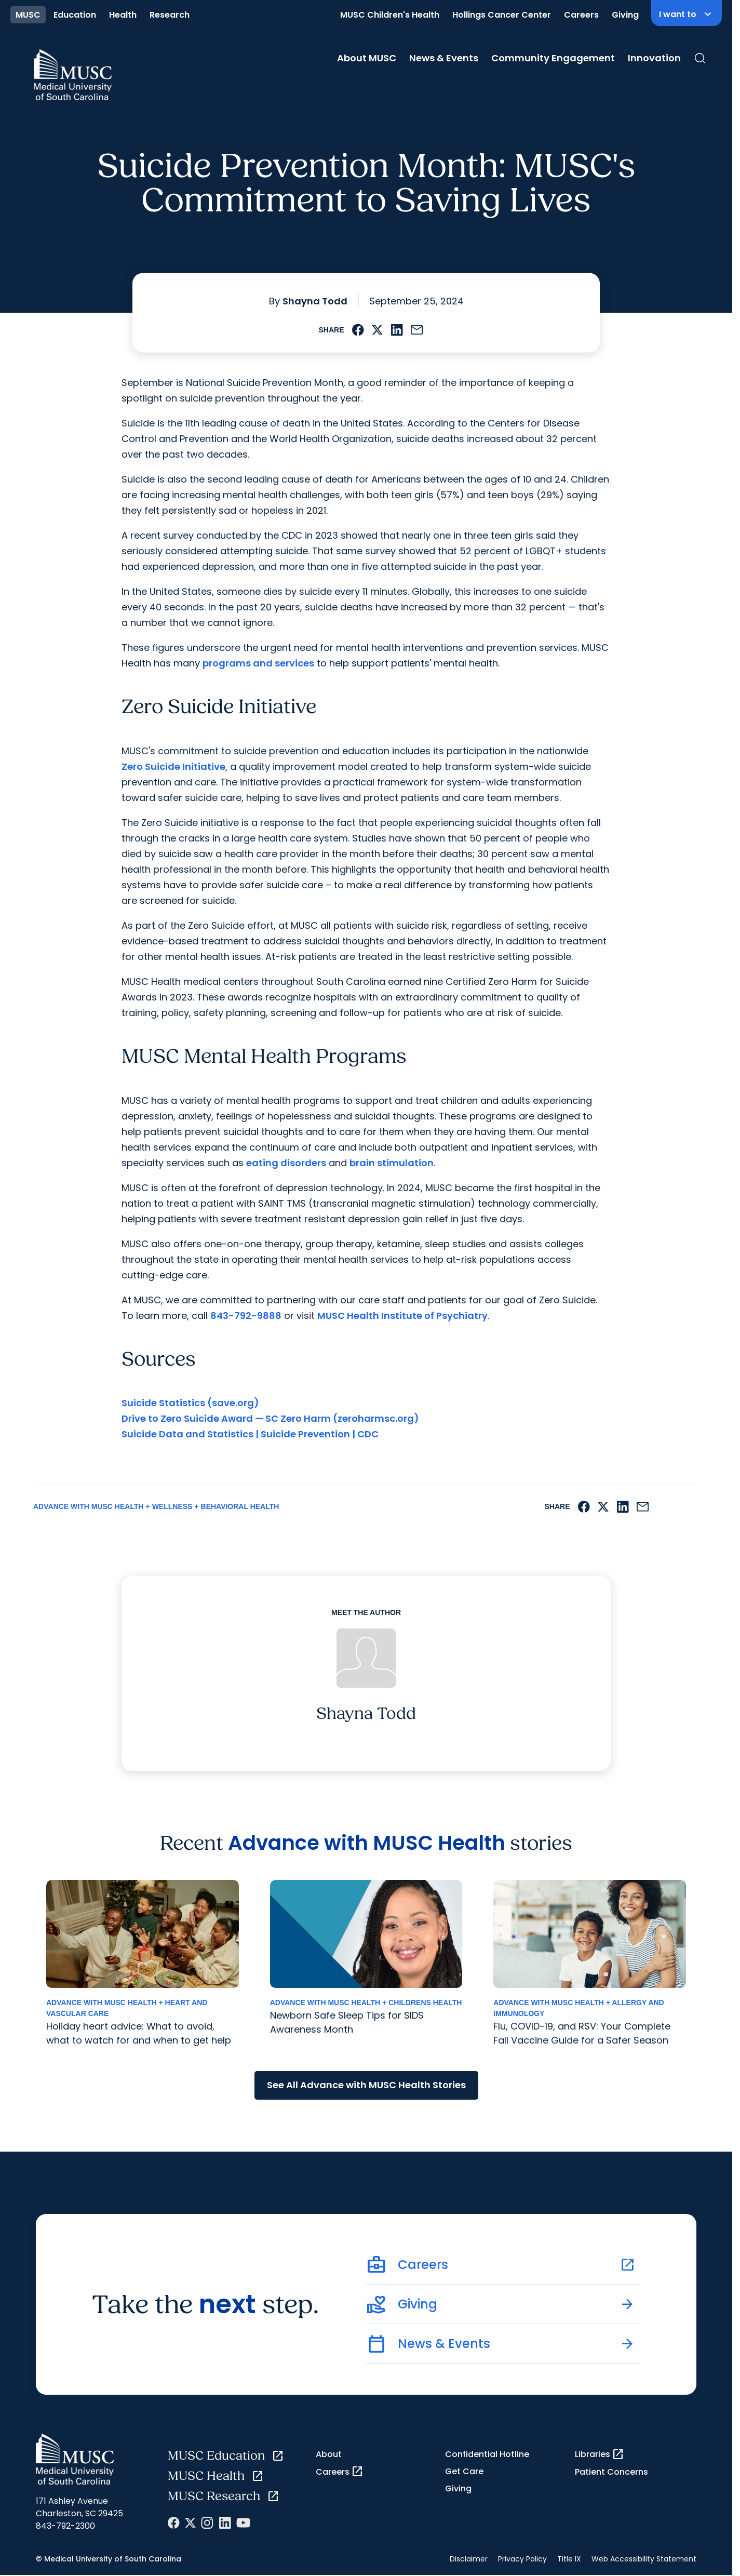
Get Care (464, 2471)
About (329, 2454)
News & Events (443, 57)
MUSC (28, 15)
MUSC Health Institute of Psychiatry (402, 1315)
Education (74, 15)
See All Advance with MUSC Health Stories (366, 2084)
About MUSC (366, 57)
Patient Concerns (611, 2472)
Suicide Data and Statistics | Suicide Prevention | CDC (250, 1433)
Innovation (654, 57)
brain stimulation (391, 1162)
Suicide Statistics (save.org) (190, 1402)
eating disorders (286, 1162)
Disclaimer (469, 2559)
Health (123, 15)
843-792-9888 (245, 1315)
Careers (581, 15)
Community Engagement (553, 57)
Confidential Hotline (487, 2454)
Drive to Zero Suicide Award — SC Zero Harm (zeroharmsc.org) (270, 1418)
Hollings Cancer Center (501, 15)
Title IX (569, 2559)
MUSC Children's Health (389, 15)
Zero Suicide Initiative (173, 766)
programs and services (258, 663)
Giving (625, 15)
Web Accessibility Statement (643, 2559)
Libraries (599, 2454)
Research (170, 15)
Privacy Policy (522, 2559)
